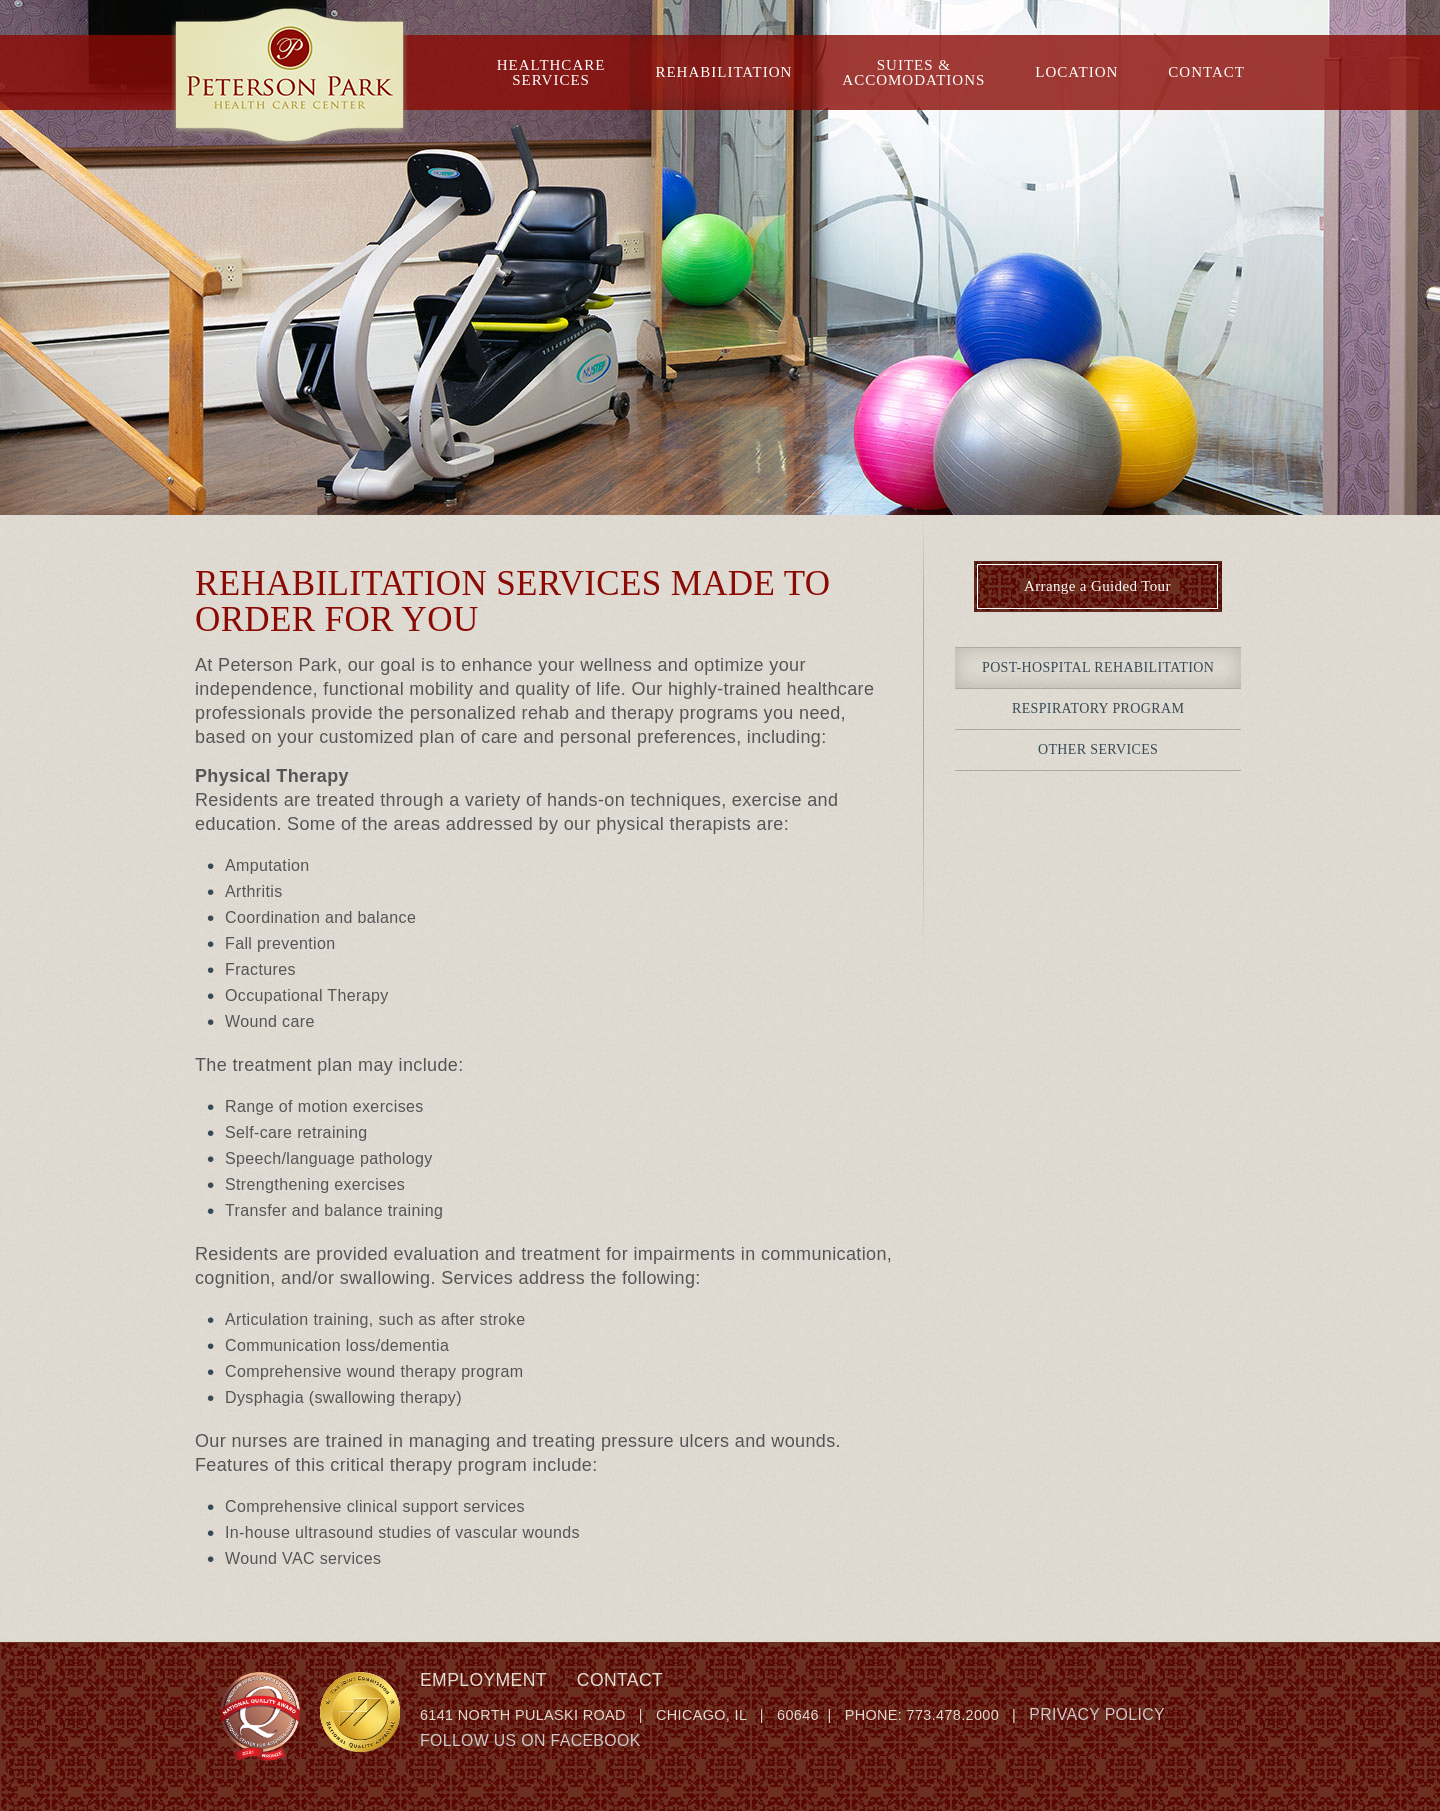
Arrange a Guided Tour (1097, 586)
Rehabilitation (723, 72)
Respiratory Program (1098, 708)
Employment (483, 1680)
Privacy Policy (1097, 1714)
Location (1076, 72)
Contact (1206, 72)
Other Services (1098, 749)
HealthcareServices (551, 72)
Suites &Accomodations (913, 72)
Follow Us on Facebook (530, 1740)
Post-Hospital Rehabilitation (1098, 667)
